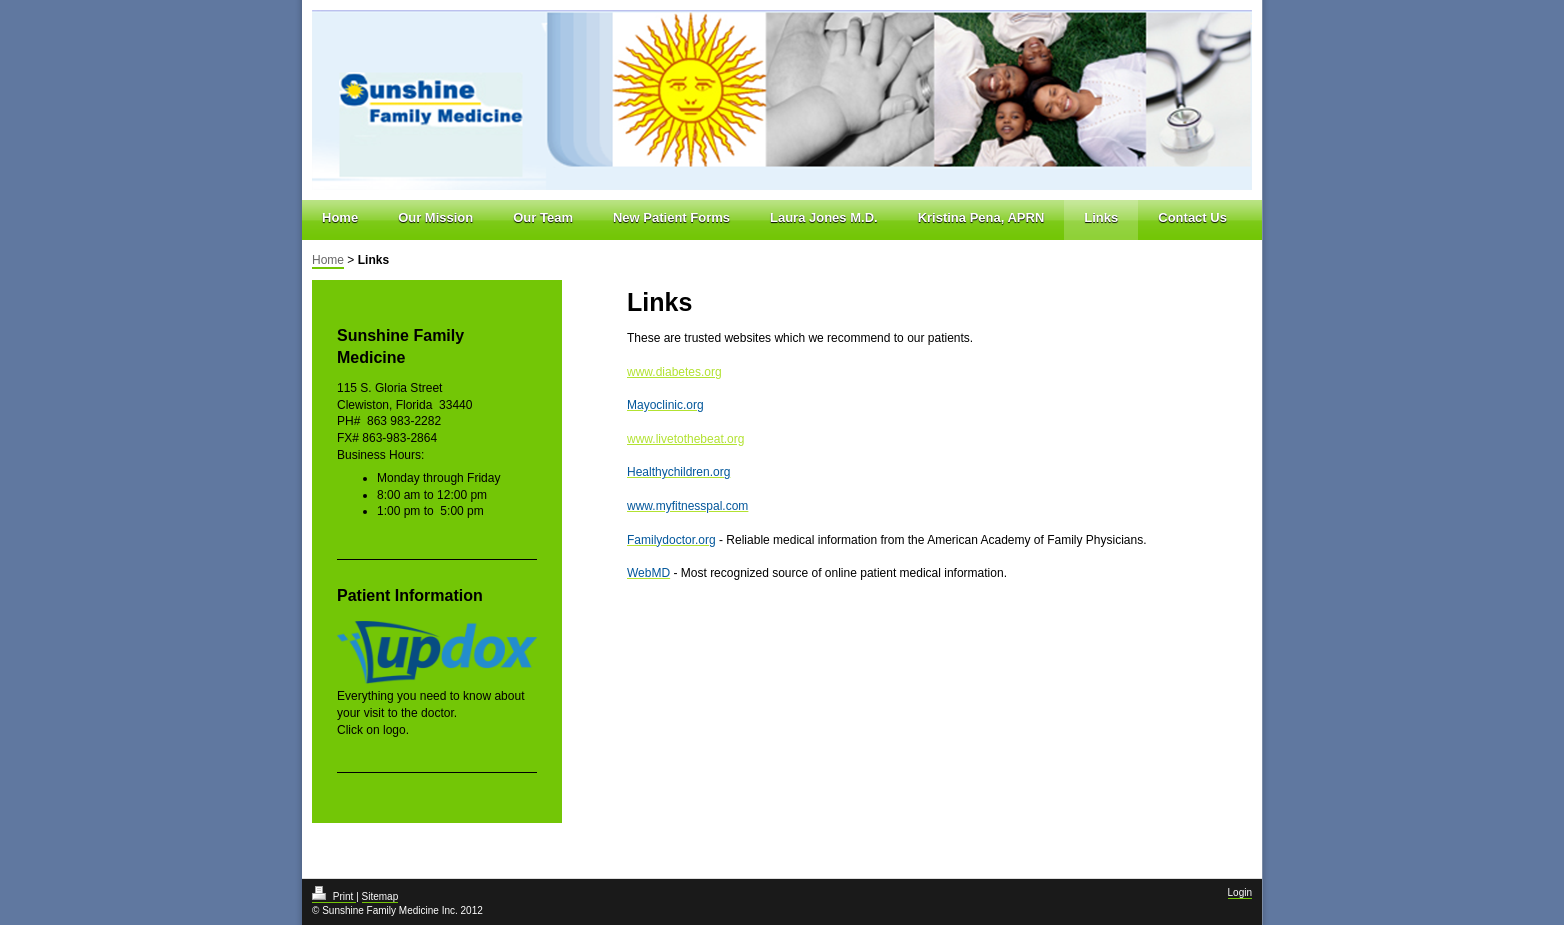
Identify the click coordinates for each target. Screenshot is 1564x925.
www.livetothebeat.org (685, 439)
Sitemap (380, 896)
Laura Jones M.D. (824, 217)
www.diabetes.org (674, 372)
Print (334, 896)
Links (1101, 217)
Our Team (543, 217)
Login (1240, 892)
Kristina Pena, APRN (981, 217)
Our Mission (435, 217)
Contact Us (1192, 217)
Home (340, 217)
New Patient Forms (671, 217)
